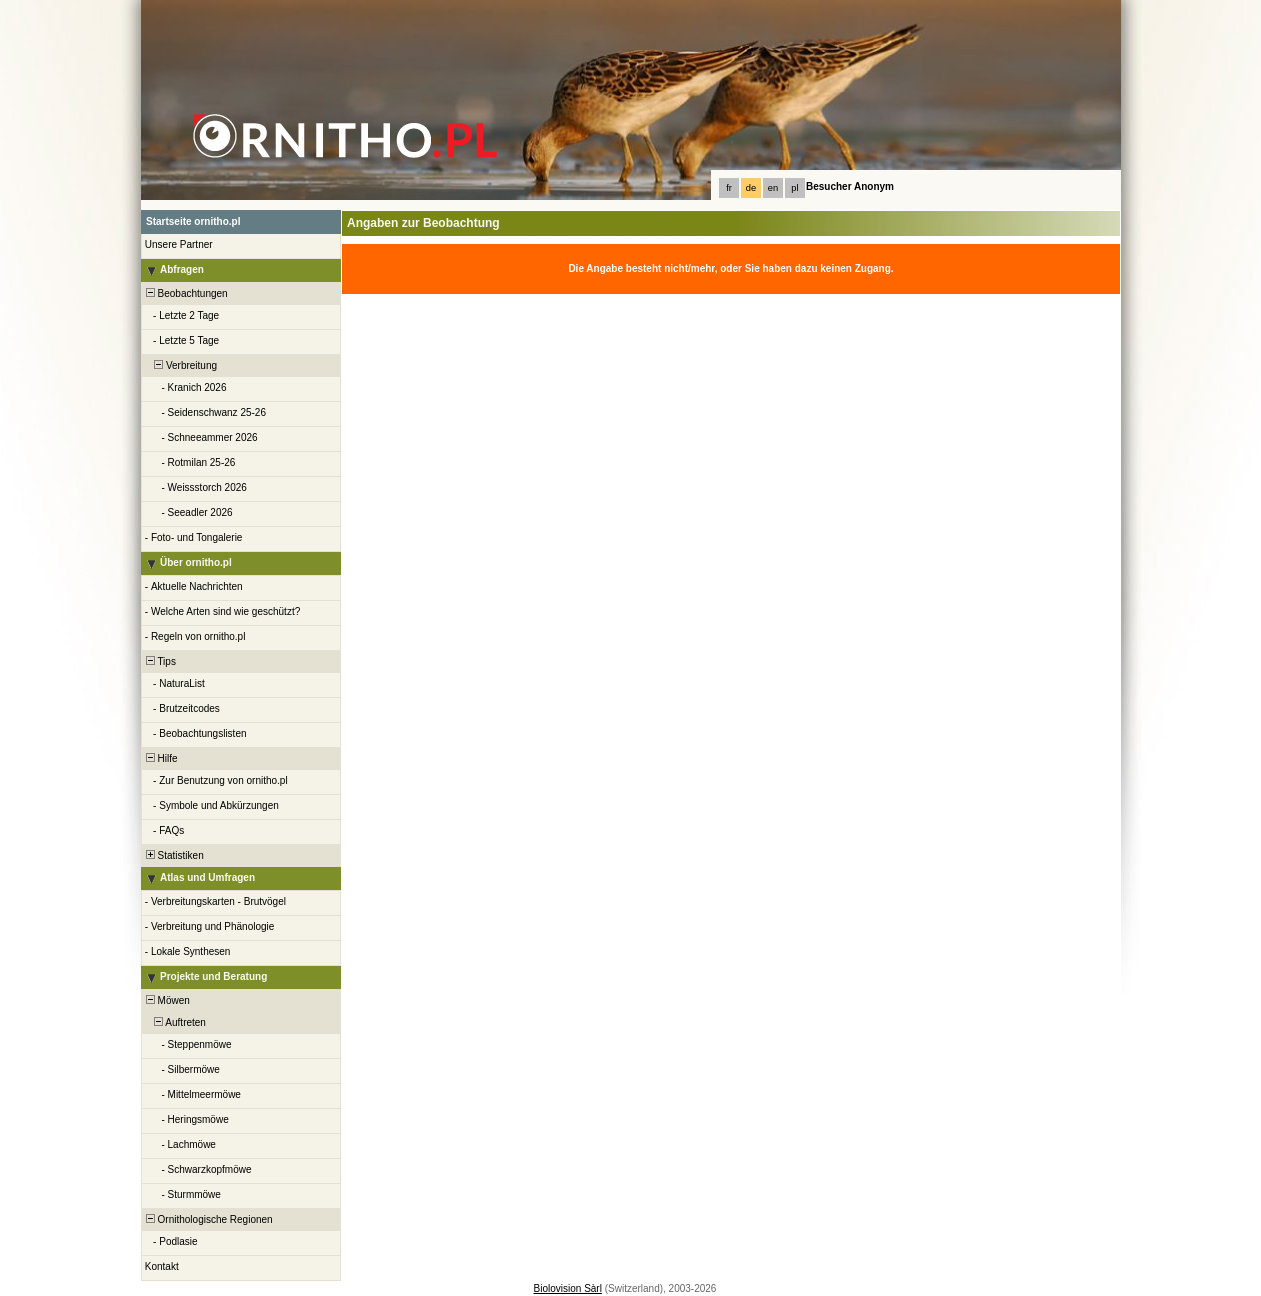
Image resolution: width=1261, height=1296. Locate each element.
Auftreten (174, 1022)
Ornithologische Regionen (208, 1219)
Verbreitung (180, 365)
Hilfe (160, 758)
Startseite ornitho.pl (193, 221)
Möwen (166, 1000)
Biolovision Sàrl (568, 1288)
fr (729, 188)
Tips (159, 661)
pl (794, 188)
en (773, 188)
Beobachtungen (185, 293)
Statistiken (173, 855)
